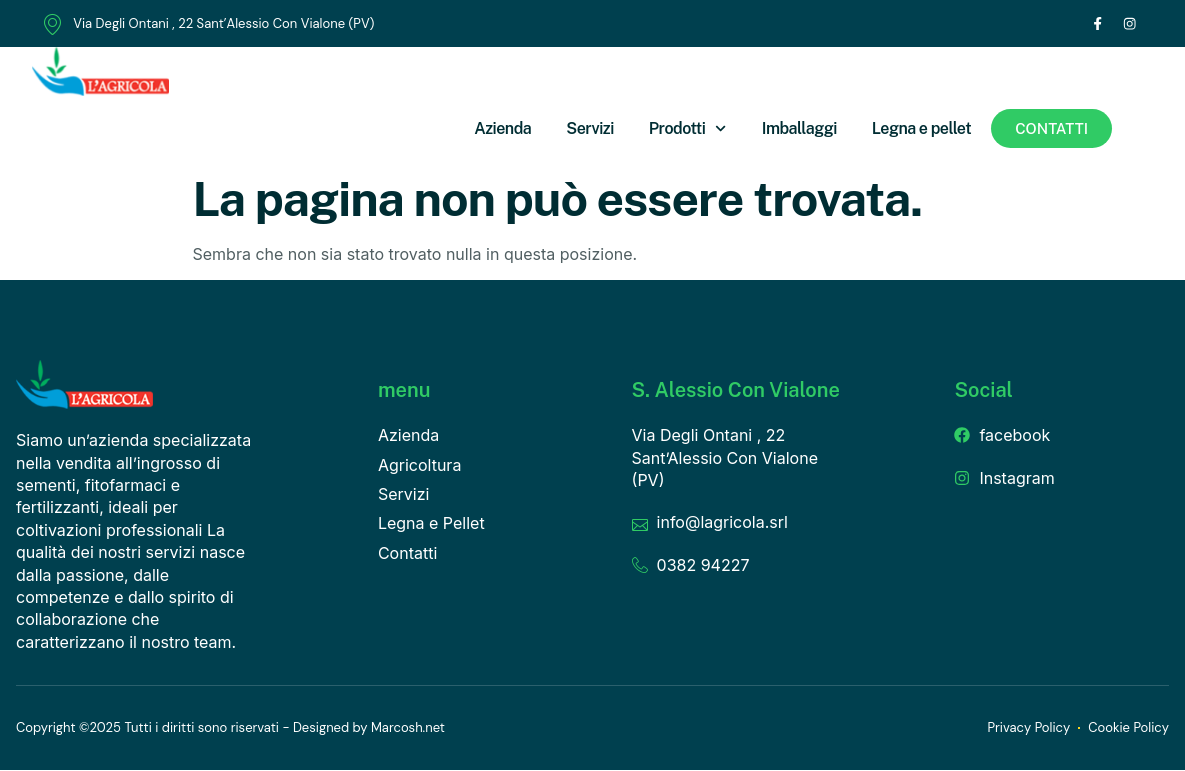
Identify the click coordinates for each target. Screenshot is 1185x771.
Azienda (502, 129)
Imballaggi (799, 129)
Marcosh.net (408, 728)
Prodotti (688, 129)
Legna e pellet (921, 129)
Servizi (589, 129)
